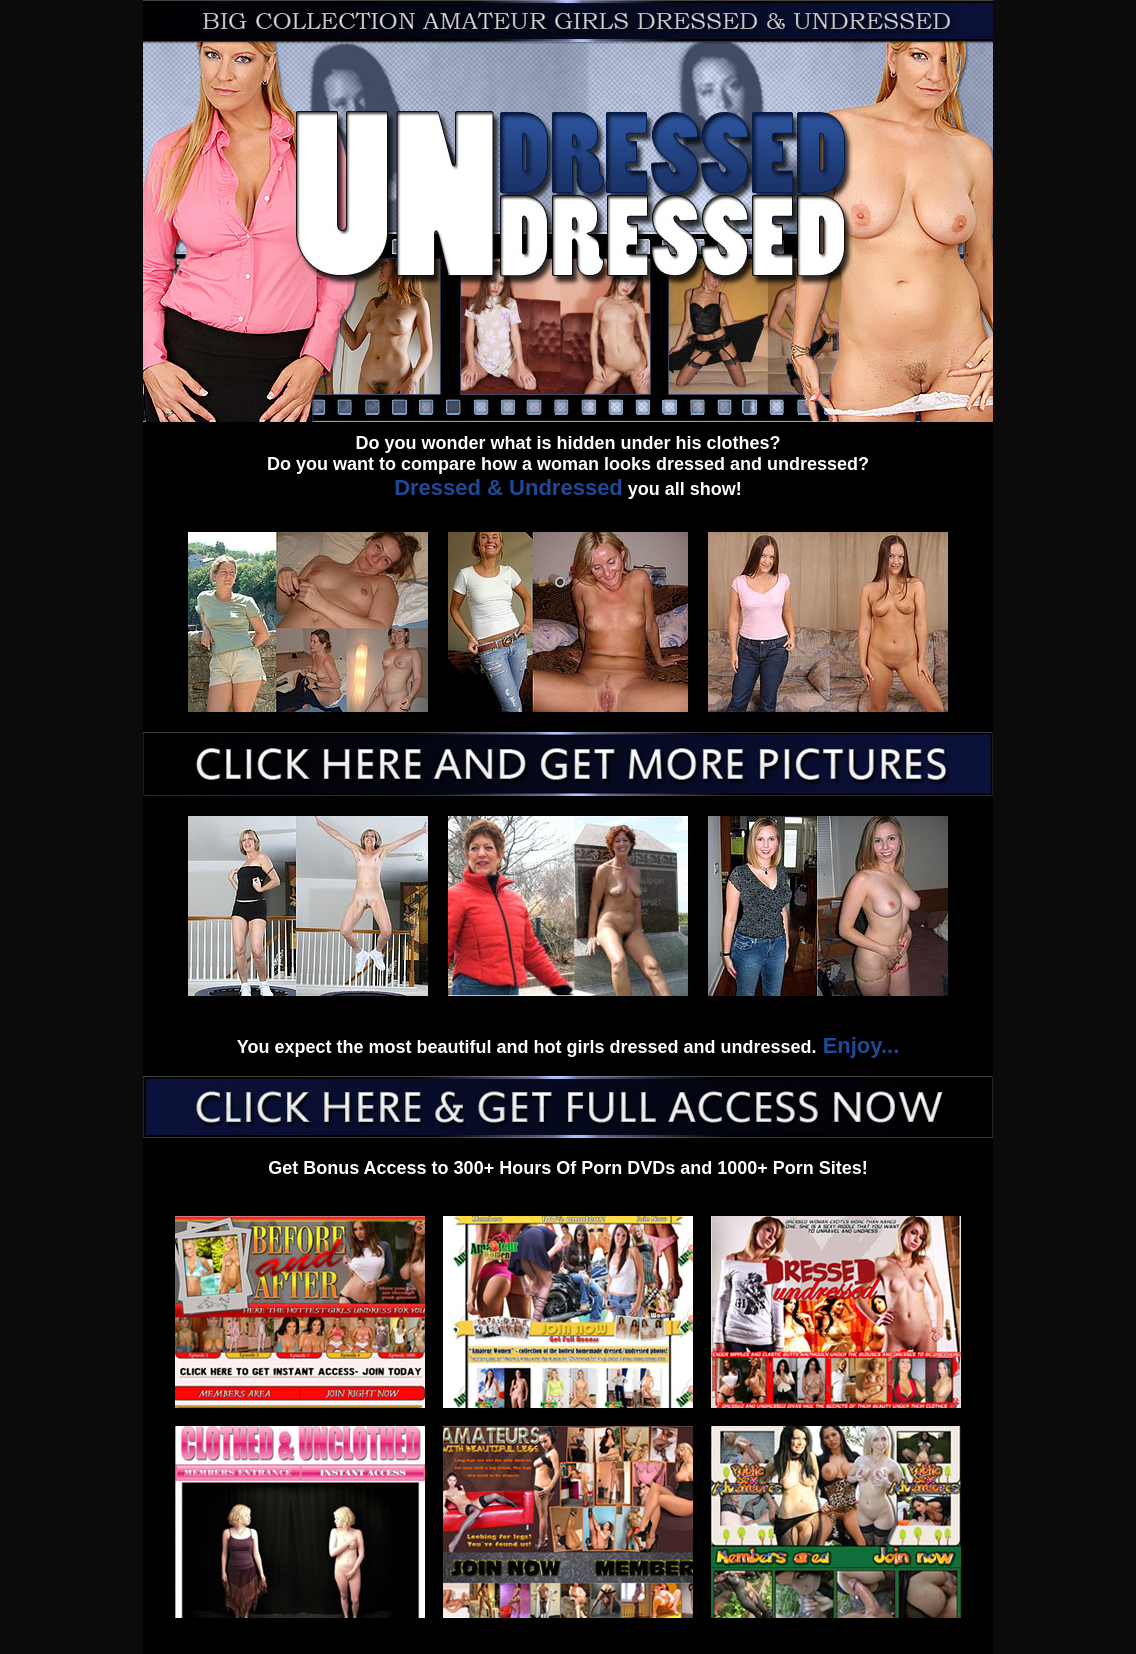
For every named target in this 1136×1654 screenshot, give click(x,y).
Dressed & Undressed (508, 487)
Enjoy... (858, 1045)
